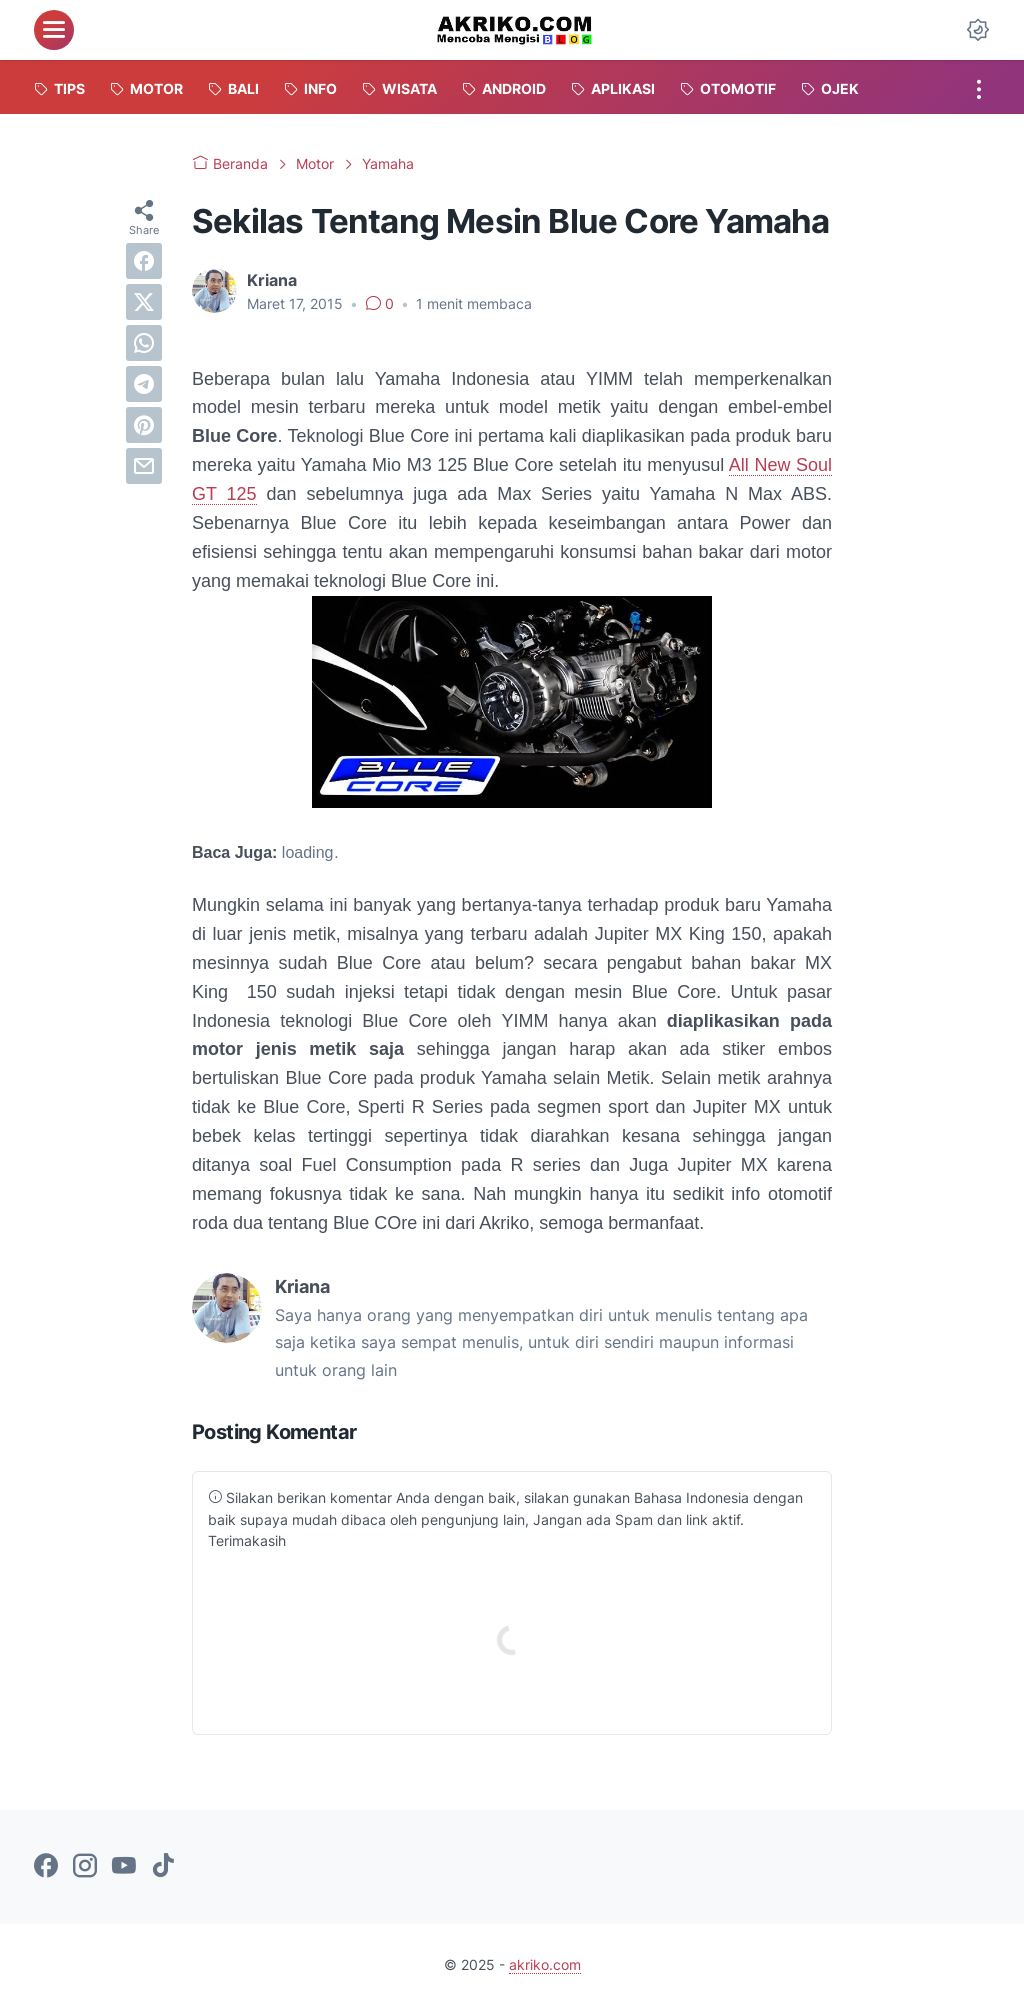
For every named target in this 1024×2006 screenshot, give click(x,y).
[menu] (54, 30)
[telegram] (144, 384)
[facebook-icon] (46, 1867)
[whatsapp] (144, 343)
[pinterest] (144, 425)
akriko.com (545, 1964)
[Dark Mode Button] (978, 30)
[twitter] (144, 302)
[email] (144, 466)
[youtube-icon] (124, 1867)
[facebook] (144, 261)
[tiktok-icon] (163, 1867)
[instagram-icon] (85, 1867)
